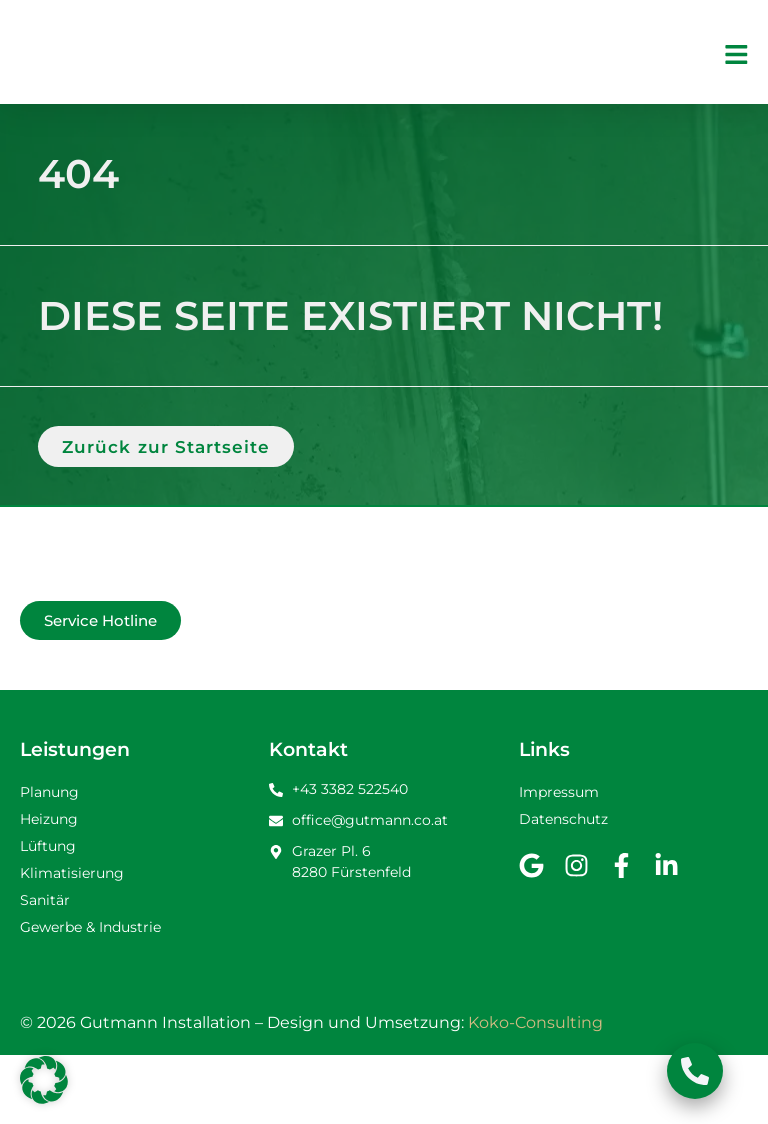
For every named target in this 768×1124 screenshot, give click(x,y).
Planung (49, 861)
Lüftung (48, 915)
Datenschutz (563, 888)
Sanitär (45, 969)
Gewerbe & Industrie (90, 996)
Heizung (49, 888)
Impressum (559, 861)
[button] (44, 1080)
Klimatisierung (72, 942)
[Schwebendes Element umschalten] (695, 1071)
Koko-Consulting (535, 1091)
